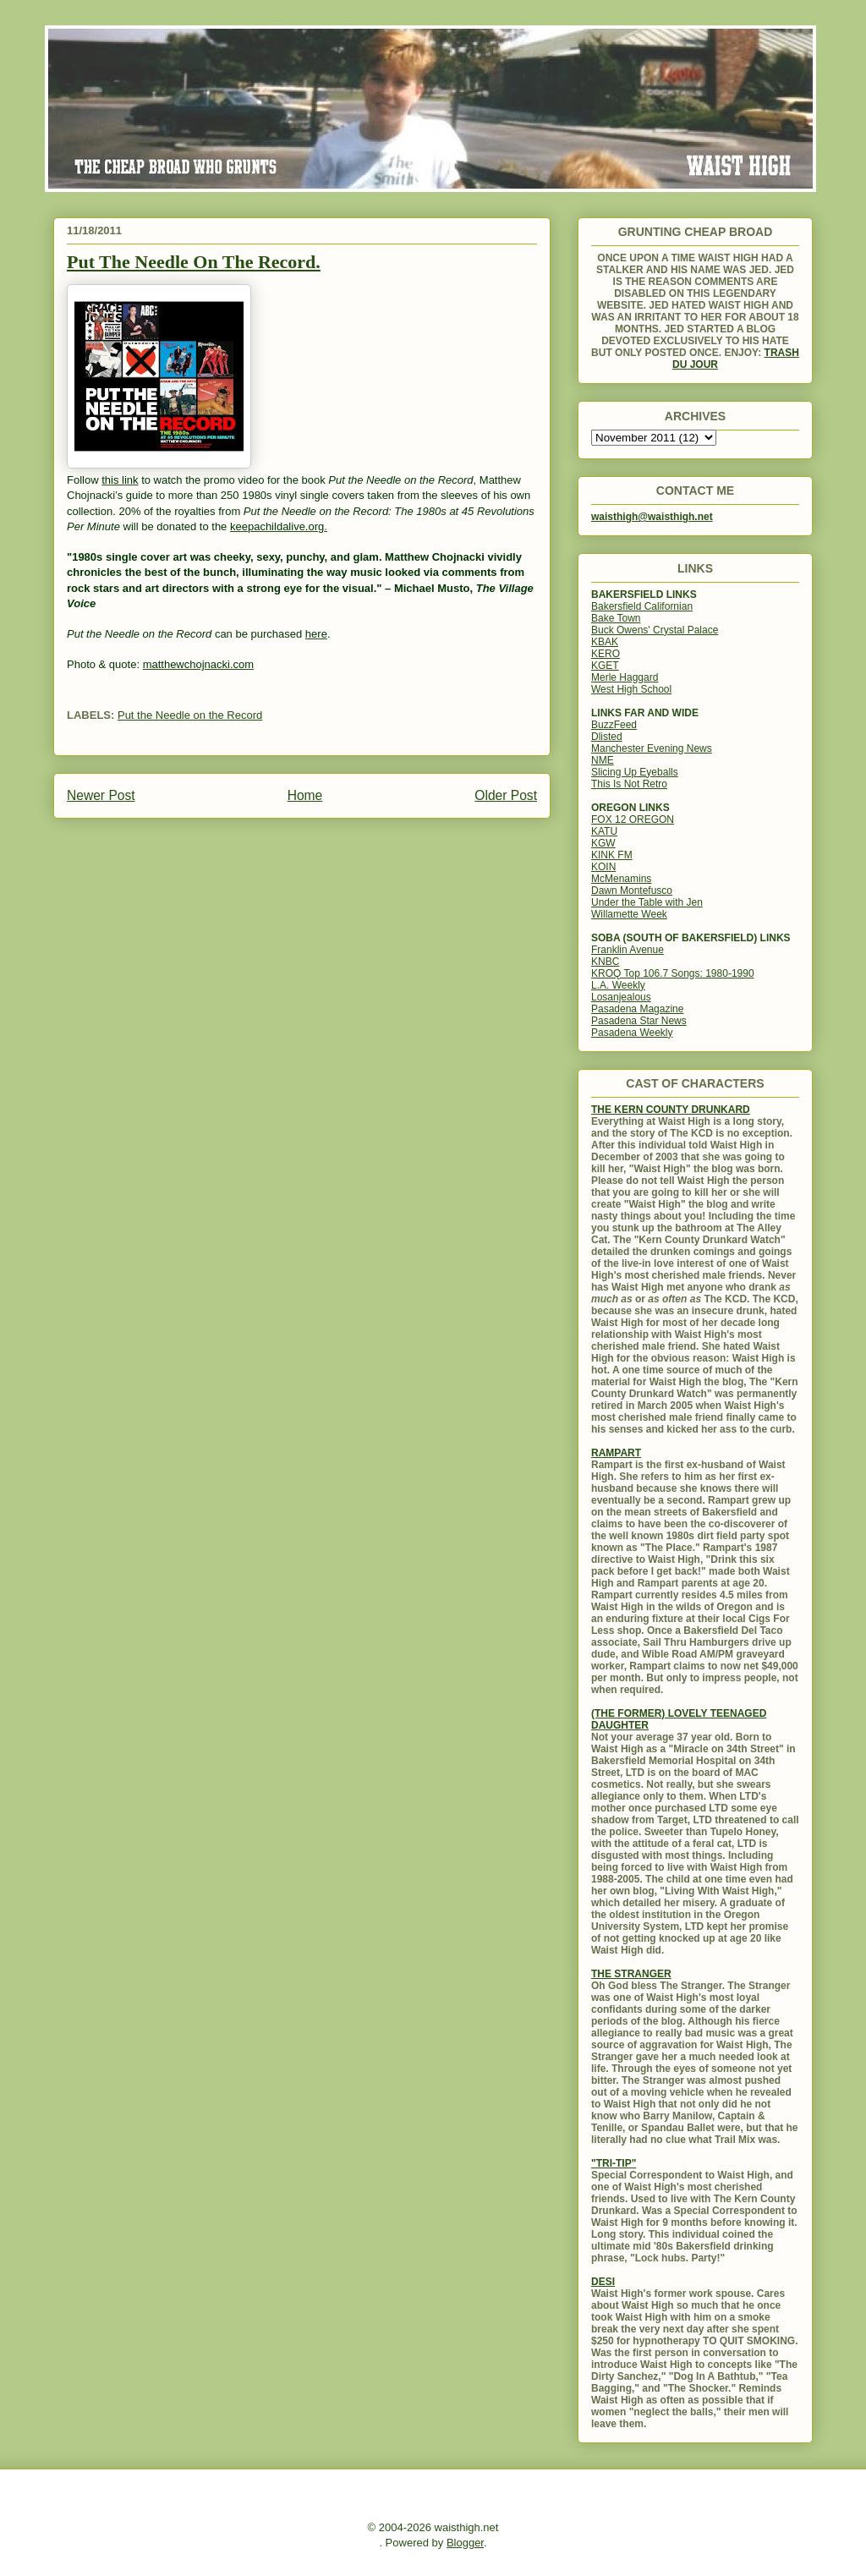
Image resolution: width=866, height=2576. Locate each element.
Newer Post (101, 795)
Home (305, 795)
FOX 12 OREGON (632, 819)
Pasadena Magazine (637, 1009)
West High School (631, 689)
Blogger (465, 2542)
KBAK (604, 642)
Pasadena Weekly (632, 1033)
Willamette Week (629, 914)
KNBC (605, 961)
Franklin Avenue (627, 950)
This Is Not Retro (629, 784)
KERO (605, 654)
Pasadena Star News (639, 1021)
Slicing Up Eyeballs (634, 772)
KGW (603, 843)
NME (602, 760)
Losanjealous (621, 997)
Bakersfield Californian (642, 606)
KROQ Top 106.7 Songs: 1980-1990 (672, 973)
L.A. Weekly (618, 985)
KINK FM (612, 855)
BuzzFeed (614, 725)
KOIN (603, 867)
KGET (605, 665)
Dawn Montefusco (631, 890)
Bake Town (615, 618)
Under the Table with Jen (647, 902)
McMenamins (621, 879)
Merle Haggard (624, 677)
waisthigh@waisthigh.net (652, 517)
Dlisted (606, 737)
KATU (604, 831)
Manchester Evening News (651, 748)
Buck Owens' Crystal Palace (654, 630)
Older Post (505, 795)
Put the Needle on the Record (190, 715)
